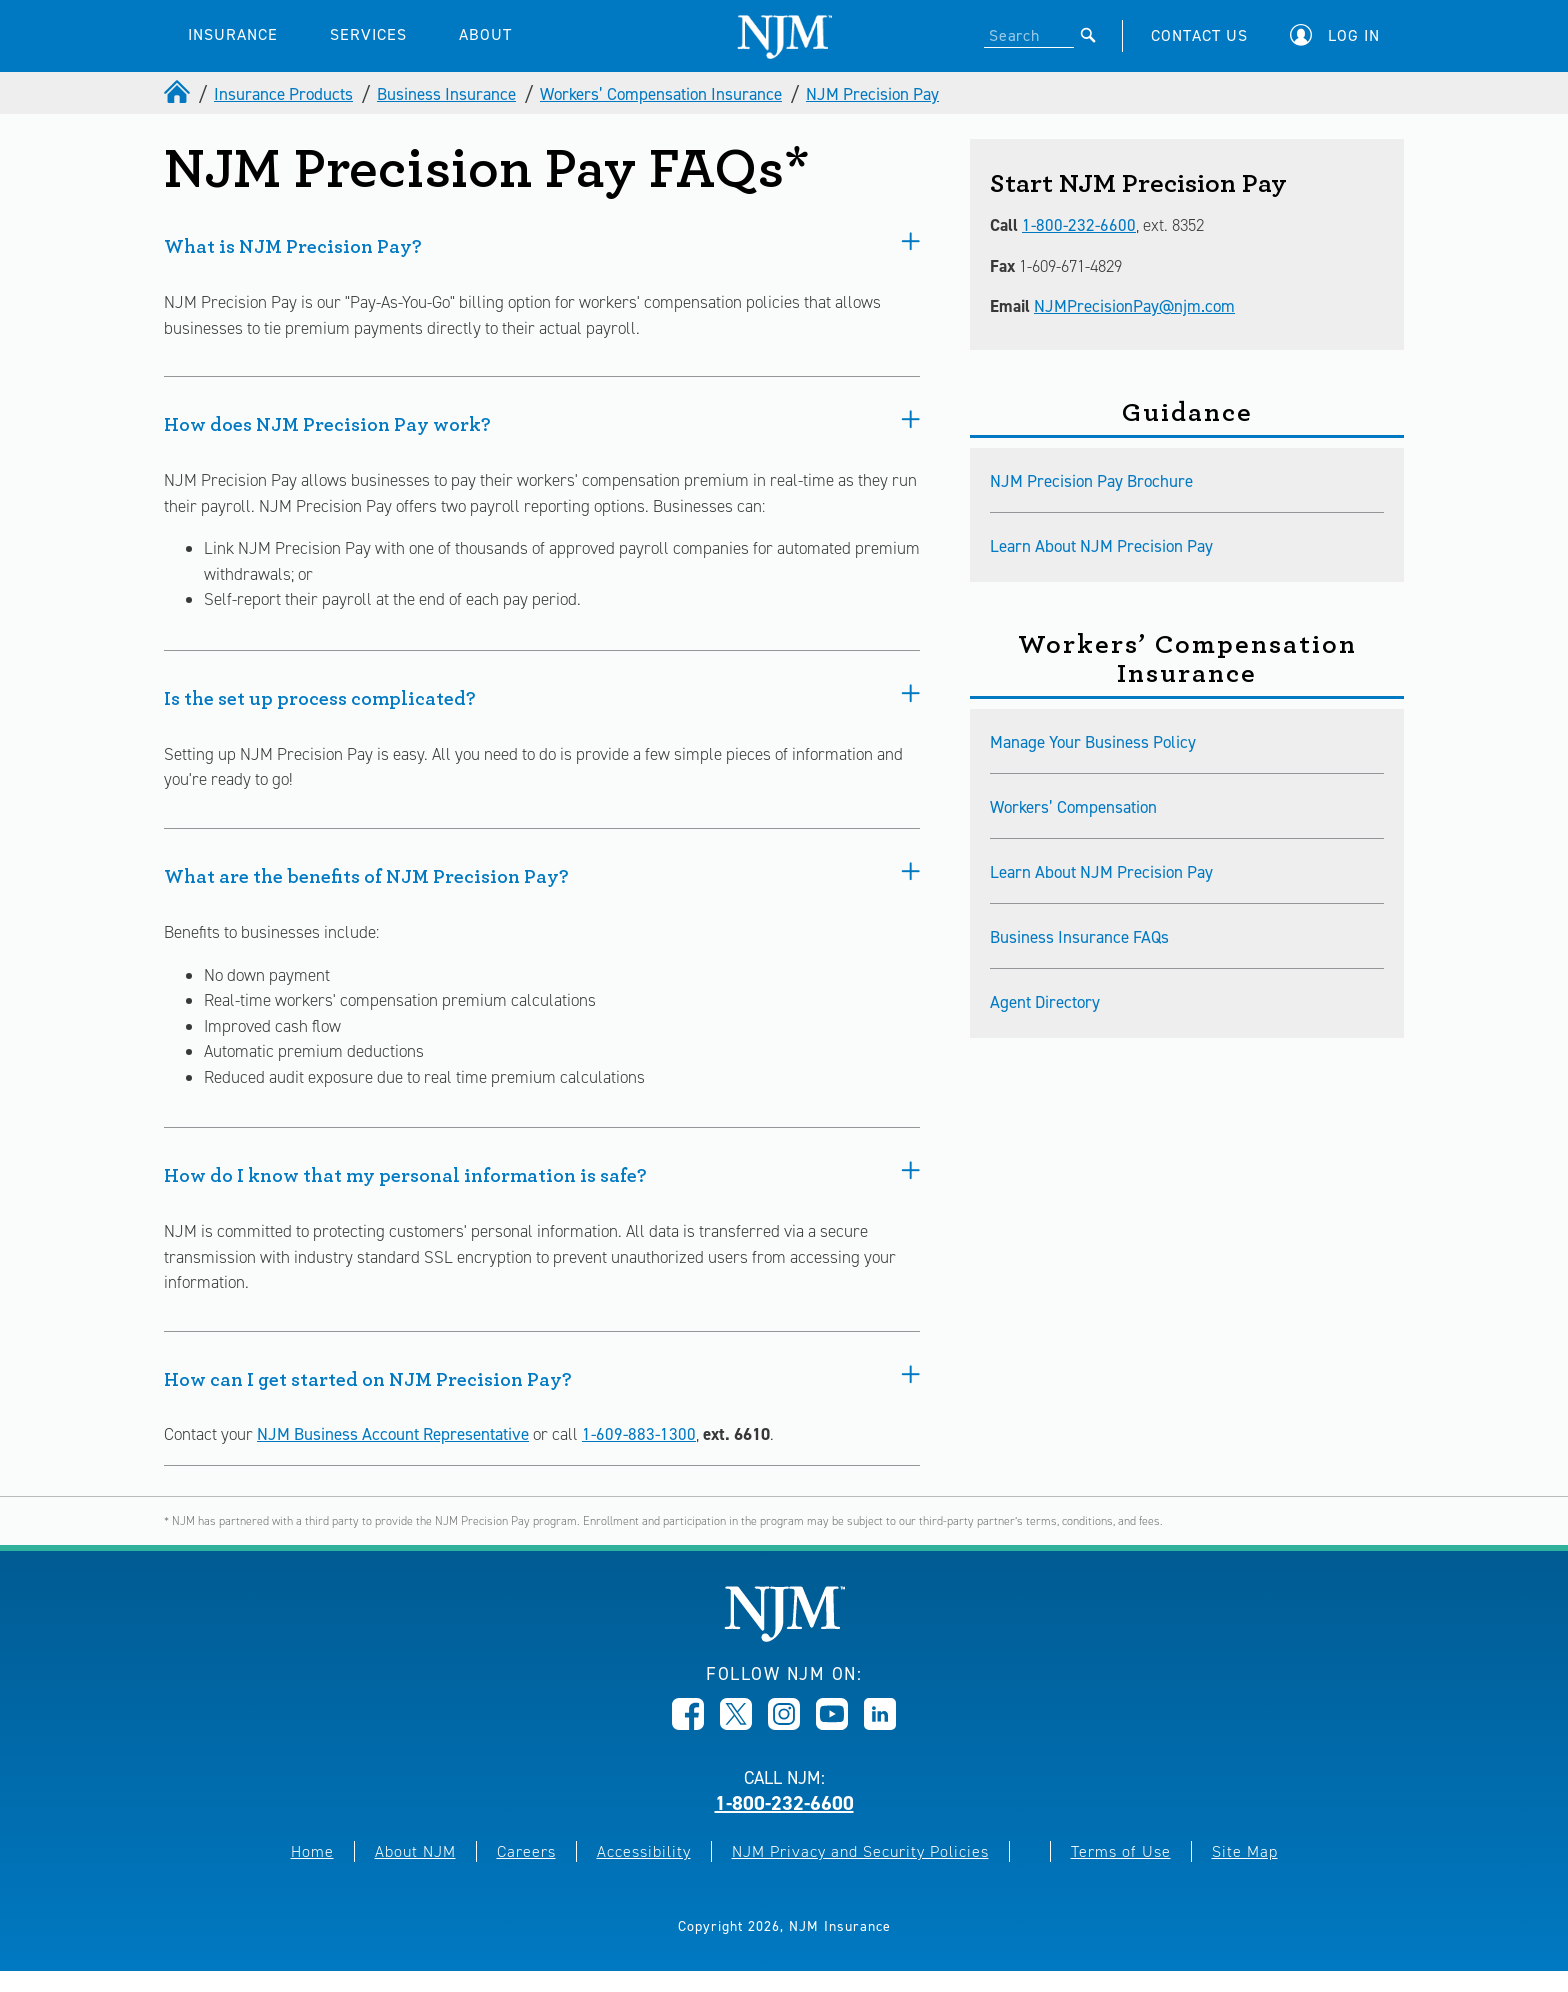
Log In (1354, 35)
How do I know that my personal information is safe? (542, 1173)
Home (312, 1851)
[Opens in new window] (688, 1724)
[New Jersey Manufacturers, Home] (784, 1636)
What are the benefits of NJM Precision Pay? (542, 874)
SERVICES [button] (368, 34)
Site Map (1245, 1851)
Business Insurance (446, 94)
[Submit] (1088, 35)
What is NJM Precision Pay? (542, 244)
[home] (179, 94)
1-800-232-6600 (1079, 225)
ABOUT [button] (485, 34)
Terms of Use (1121, 1851)
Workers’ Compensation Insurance (661, 94)
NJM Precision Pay (872, 94)
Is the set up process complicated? (542, 696)
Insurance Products (283, 94)
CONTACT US (1199, 35)
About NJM (415, 1851)
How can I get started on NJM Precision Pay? (542, 1377)
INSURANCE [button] (233, 34)
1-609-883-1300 (639, 1434)
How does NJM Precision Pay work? (542, 422)
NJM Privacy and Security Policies (860, 1851)
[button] (1340, 35)
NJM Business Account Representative (393, 1434)
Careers (526, 1851)
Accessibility (644, 1851)
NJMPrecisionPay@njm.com (1134, 306)
